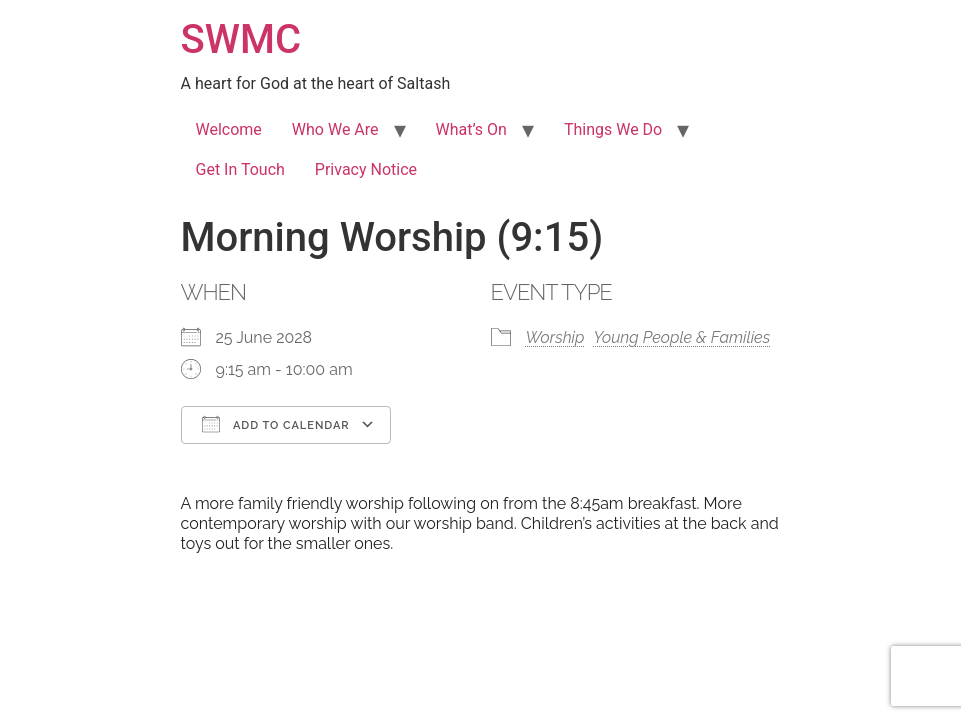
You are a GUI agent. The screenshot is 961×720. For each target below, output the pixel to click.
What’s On (471, 129)
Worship (555, 337)
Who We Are (335, 129)
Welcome (229, 129)
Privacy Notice (366, 169)
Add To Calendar (276, 424)
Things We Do (613, 129)
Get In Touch (240, 169)
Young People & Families (682, 337)
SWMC (241, 39)
